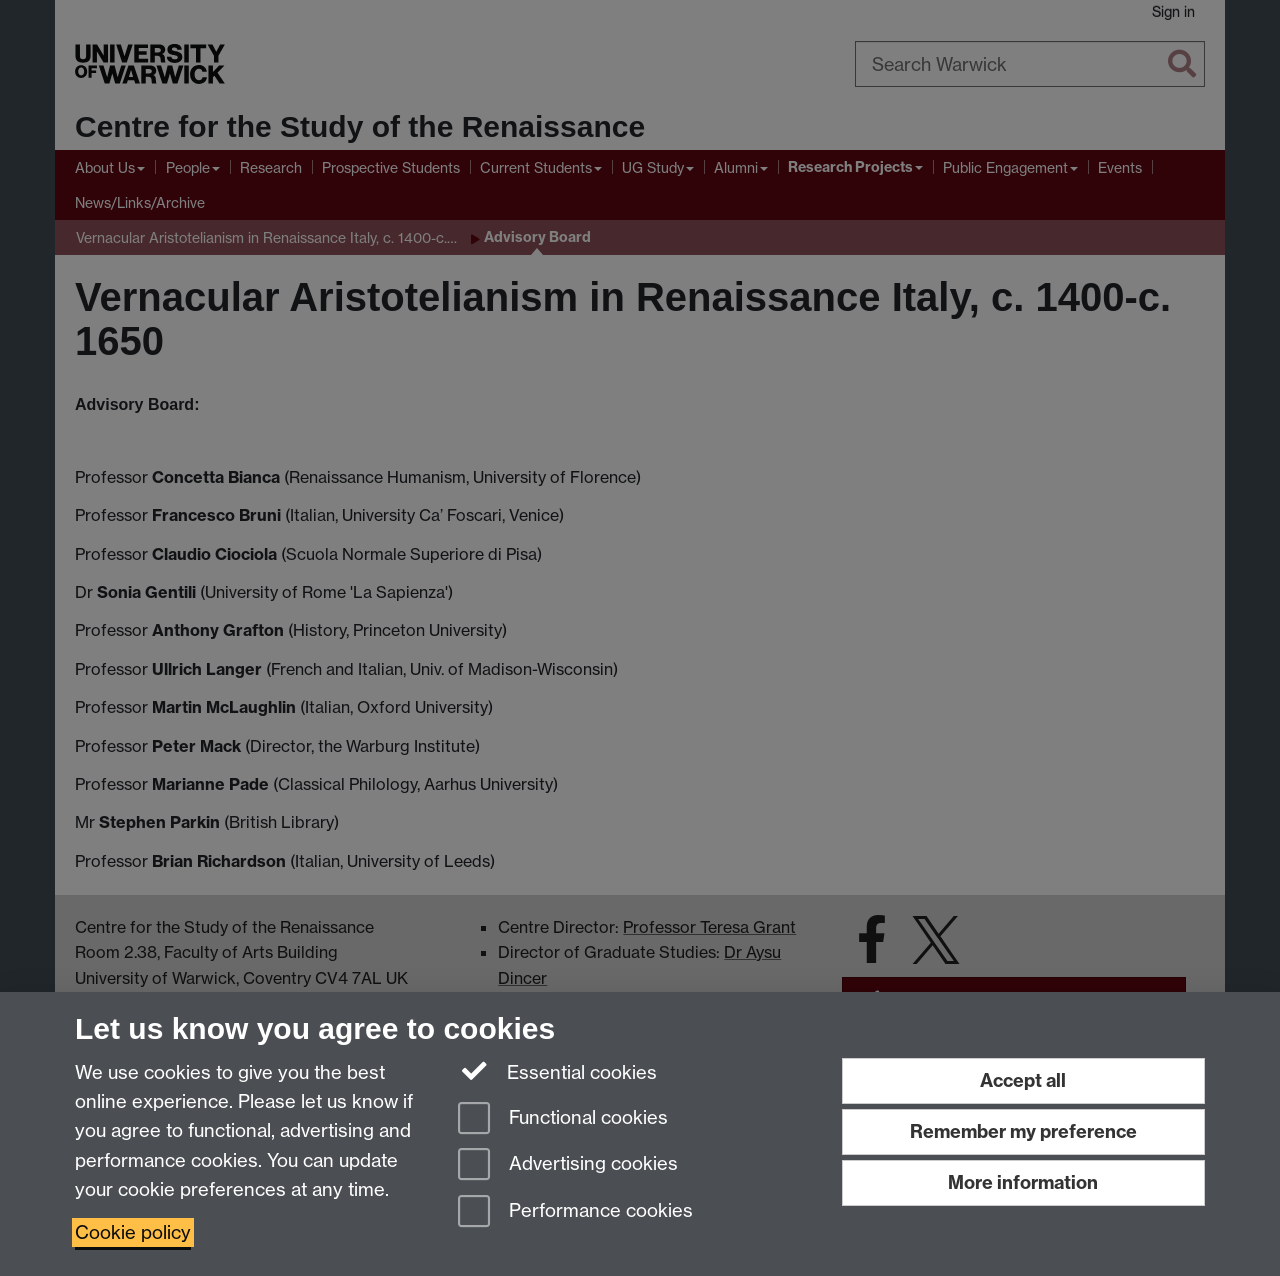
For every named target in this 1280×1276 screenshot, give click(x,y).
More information (1023, 1182)
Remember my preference (1023, 1131)
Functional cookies (563, 1119)
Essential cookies (557, 1071)
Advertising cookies (568, 1165)
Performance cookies (575, 1212)
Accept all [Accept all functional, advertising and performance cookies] (1023, 1080)
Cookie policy (133, 1232)
